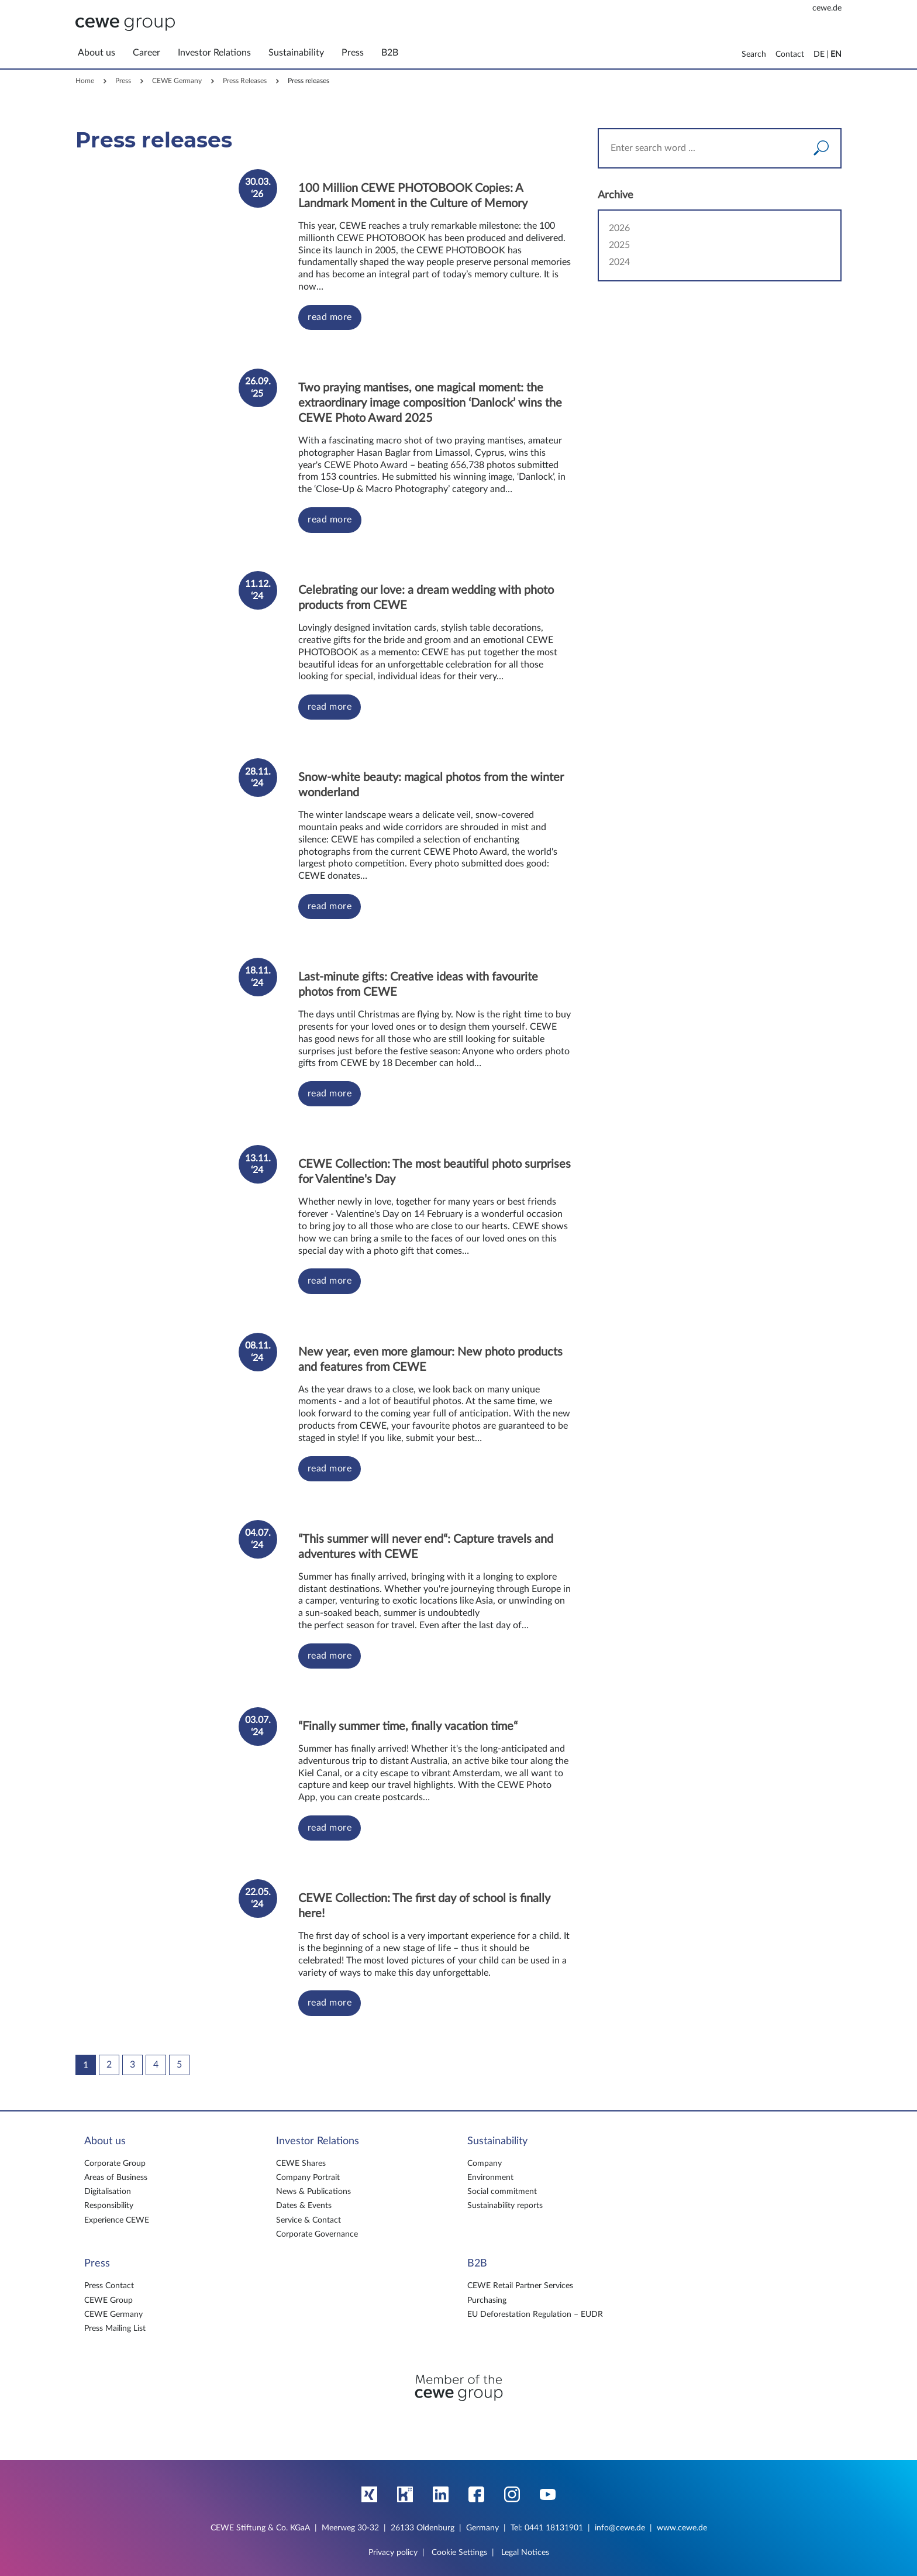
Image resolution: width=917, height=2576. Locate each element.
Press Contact (109, 2286)
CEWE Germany (177, 80)
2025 (619, 245)
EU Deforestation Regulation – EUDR (535, 2314)
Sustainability (497, 2141)
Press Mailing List (115, 2328)
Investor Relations (317, 2141)
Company (484, 2163)
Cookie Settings (459, 2553)
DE (819, 54)
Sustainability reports (505, 2206)
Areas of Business (115, 2177)
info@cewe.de (620, 2528)
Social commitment (502, 2192)
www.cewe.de (682, 2528)
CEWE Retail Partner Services (520, 2286)
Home (84, 80)
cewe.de (827, 8)
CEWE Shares (301, 2163)
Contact (789, 54)
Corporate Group (115, 2163)
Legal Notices (525, 2553)
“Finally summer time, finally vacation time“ (408, 1726)
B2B (477, 2263)
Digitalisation (107, 2192)
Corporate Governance (317, 2234)
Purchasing (486, 2300)
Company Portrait (308, 2177)
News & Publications (313, 2192)
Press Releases (245, 80)
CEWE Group (108, 2300)
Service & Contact (308, 2220)
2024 (619, 262)
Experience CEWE (116, 2220)
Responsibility (108, 2206)
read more (330, 317)
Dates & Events (304, 2206)
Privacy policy (393, 2553)
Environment (490, 2177)
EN (836, 54)
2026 (619, 228)
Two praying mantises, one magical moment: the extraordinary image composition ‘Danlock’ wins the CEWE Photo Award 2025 (430, 403)
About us (105, 2141)
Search (754, 54)
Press (123, 80)
